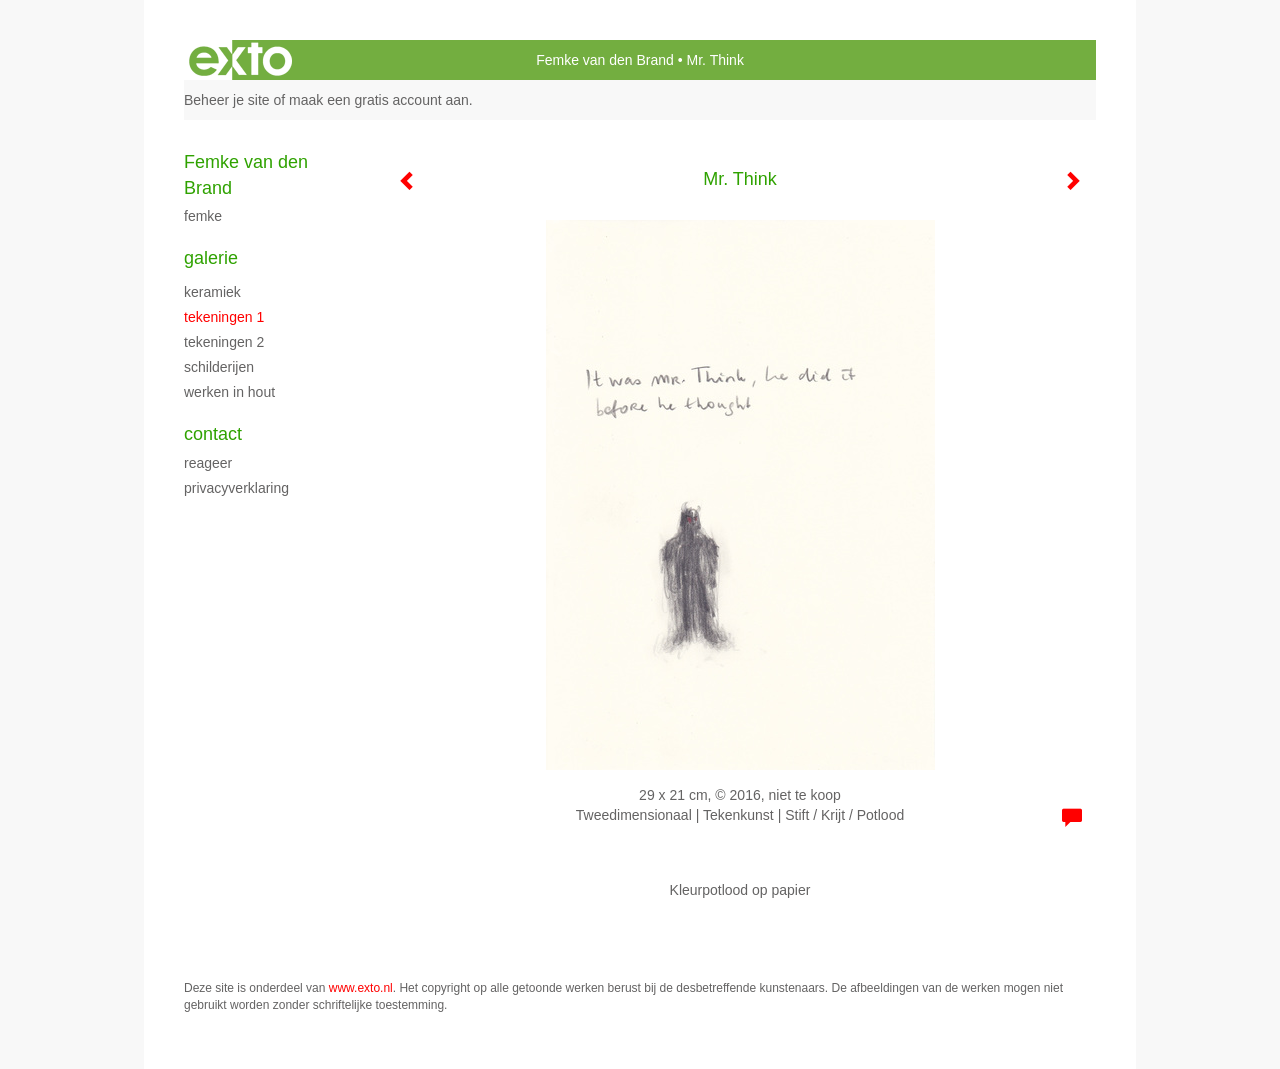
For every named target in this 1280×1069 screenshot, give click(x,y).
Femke (203, 216)
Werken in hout (229, 392)
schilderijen (219, 367)
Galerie (211, 258)
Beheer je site (227, 100)
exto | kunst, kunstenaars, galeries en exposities (240, 60)
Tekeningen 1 (224, 317)
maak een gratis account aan (379, 100)
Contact (213, 434)
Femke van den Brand (605, 60)
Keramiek (212, 292)
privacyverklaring (236, 488)
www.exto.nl (361, 988)
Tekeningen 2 (224, 342)
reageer (208, 463)
